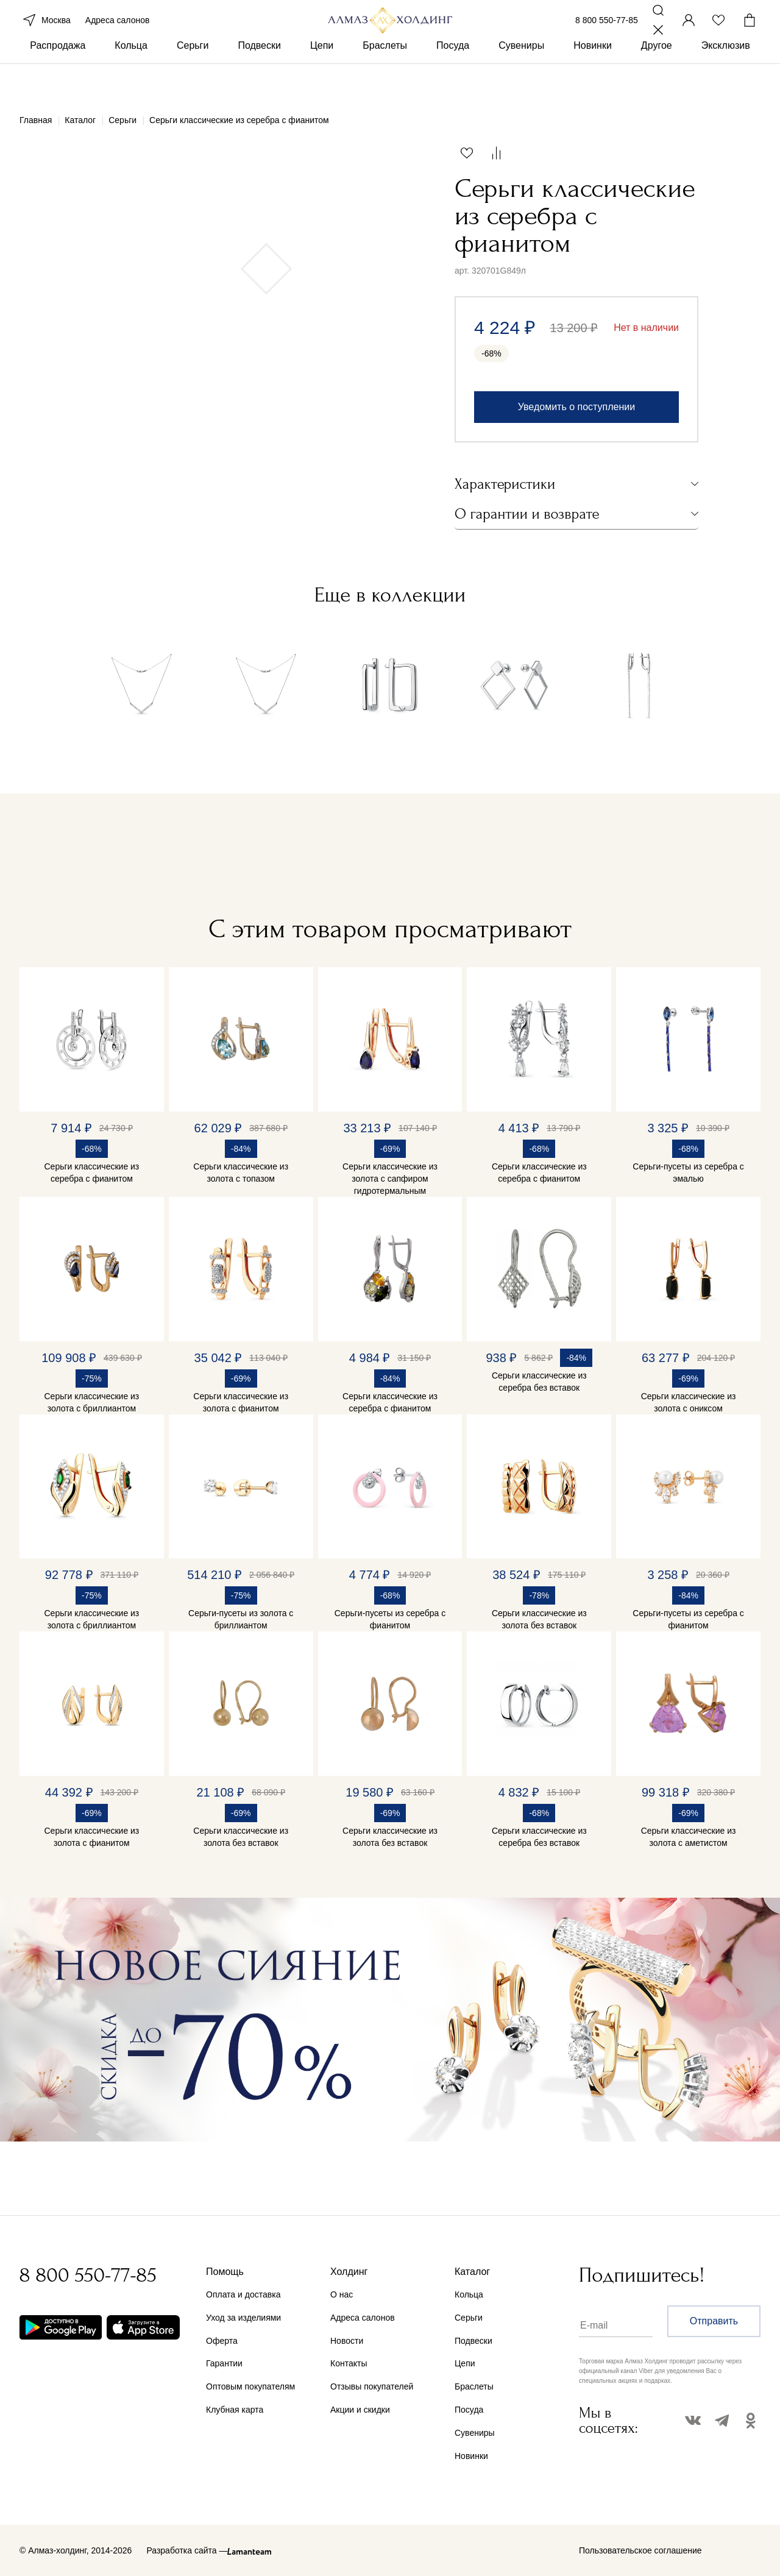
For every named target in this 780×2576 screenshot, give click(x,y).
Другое (656, 78)
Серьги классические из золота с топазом (240, 1172)
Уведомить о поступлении (576, 407)
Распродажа (57, 78)
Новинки (592, 78)
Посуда (452, 78)
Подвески (259, 78)
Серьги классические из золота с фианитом (240, 1402)
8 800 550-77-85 (606, 35)
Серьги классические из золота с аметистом (688, 1837)
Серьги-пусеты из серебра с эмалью (688, 1172)
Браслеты (385, 78)
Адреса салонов (117, 35)
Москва (45, 35)
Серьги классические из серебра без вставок (539, 1382)
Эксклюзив (725, 78)
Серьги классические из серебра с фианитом (92, 1172)
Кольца (131, 78)
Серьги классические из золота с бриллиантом (92, 1402)
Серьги (192, 78)
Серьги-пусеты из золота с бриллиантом (240, 1619)
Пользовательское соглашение (640, 2550)
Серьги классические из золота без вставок (539, 1619)
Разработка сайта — (186, 2550)
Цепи (321, 78)
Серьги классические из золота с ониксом (688, 1402)
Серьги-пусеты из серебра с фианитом (390, 1619)
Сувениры (521, 78)
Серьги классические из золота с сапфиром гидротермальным (390, 1179)
